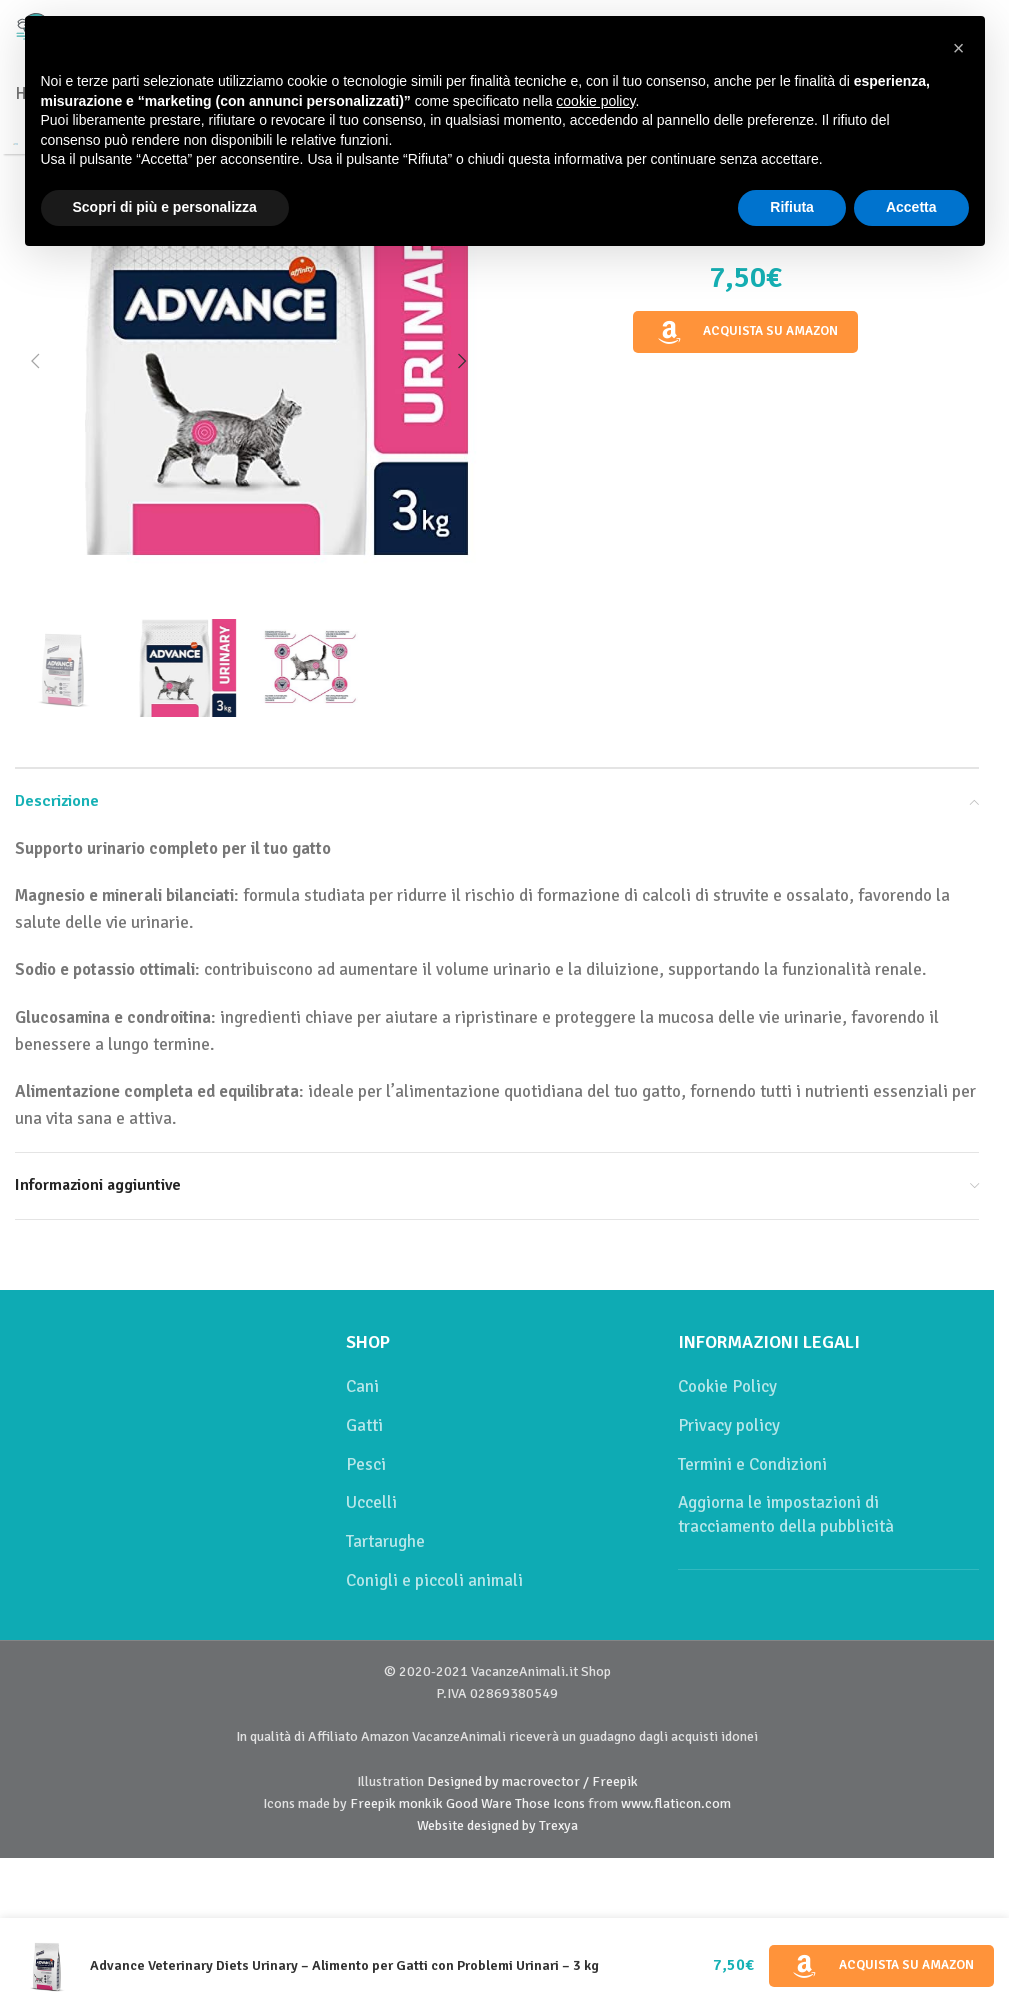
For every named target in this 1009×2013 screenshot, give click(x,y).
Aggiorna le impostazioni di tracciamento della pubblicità (786, 1514)
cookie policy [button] (595, 101)
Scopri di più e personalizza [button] (165, 207)
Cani (362, 1386)
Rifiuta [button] (792, 207)
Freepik (373, 1803)
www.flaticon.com (676, 1803)
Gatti (364, 1425)
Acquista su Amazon (746, 332)
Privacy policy (729, 1425)
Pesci (366, 1464)
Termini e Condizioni (752, 1464)
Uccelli (371, 1502)
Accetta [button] (911, 207)
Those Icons (550, 1803)
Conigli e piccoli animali (434, 1580)
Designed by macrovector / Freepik (532, 1781)
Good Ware (479, 1803)
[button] (35, 361)
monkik (421, 1803)
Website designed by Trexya (497, 1825)
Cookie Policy (727, 1386)
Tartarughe (385, 1541)
